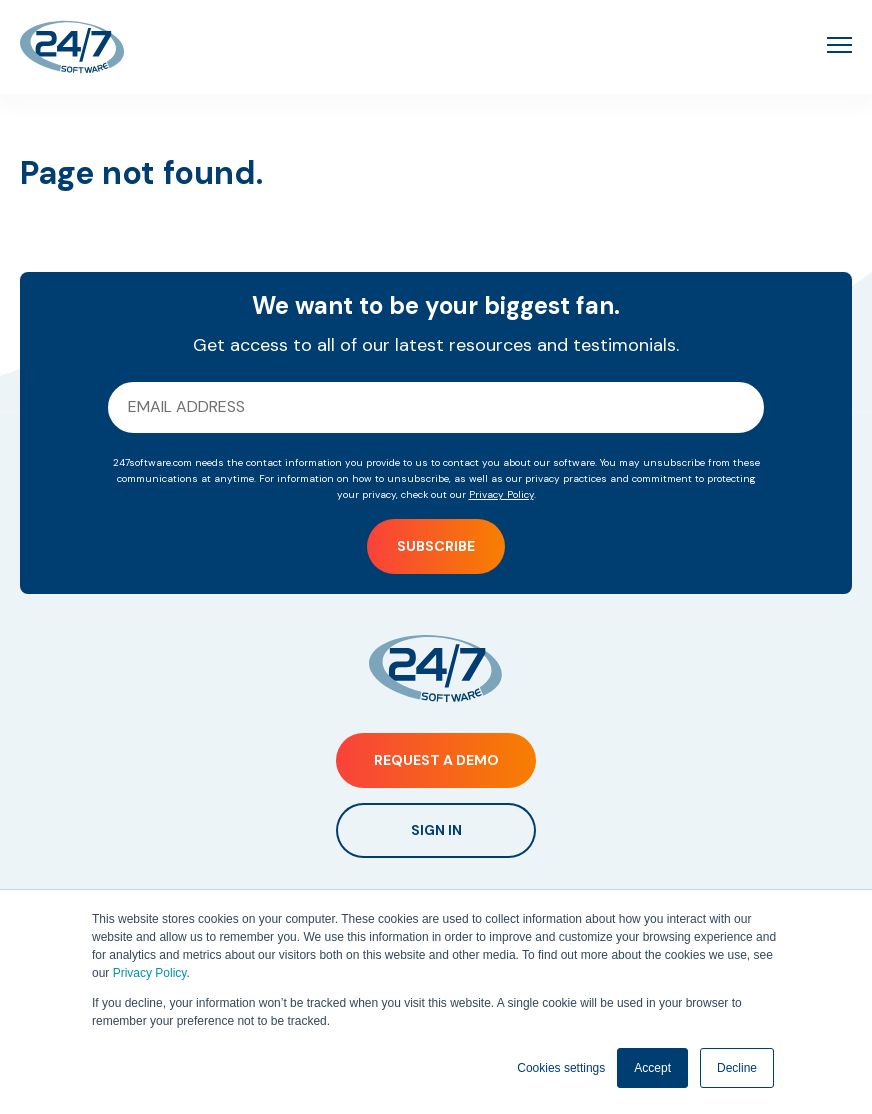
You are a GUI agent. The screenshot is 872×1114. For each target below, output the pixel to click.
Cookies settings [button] (561, 1068)
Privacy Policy (150, 973)
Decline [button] (737, 1068)
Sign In (436, 830)
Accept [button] (652, 1068)
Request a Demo (436, 760)
